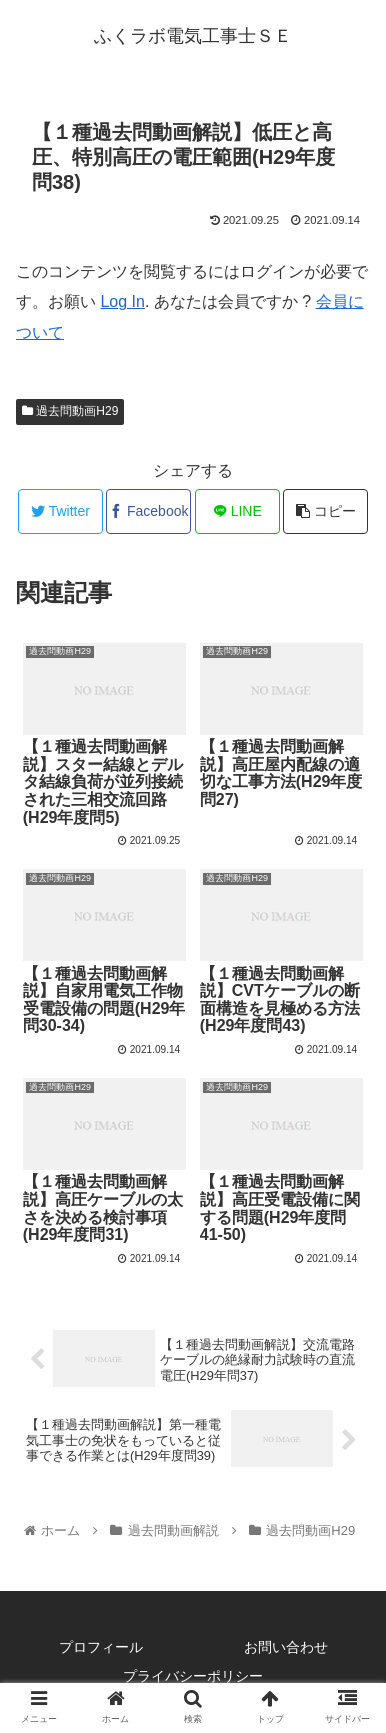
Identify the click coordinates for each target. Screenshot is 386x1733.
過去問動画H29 (70, 411)
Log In (122, 301)
